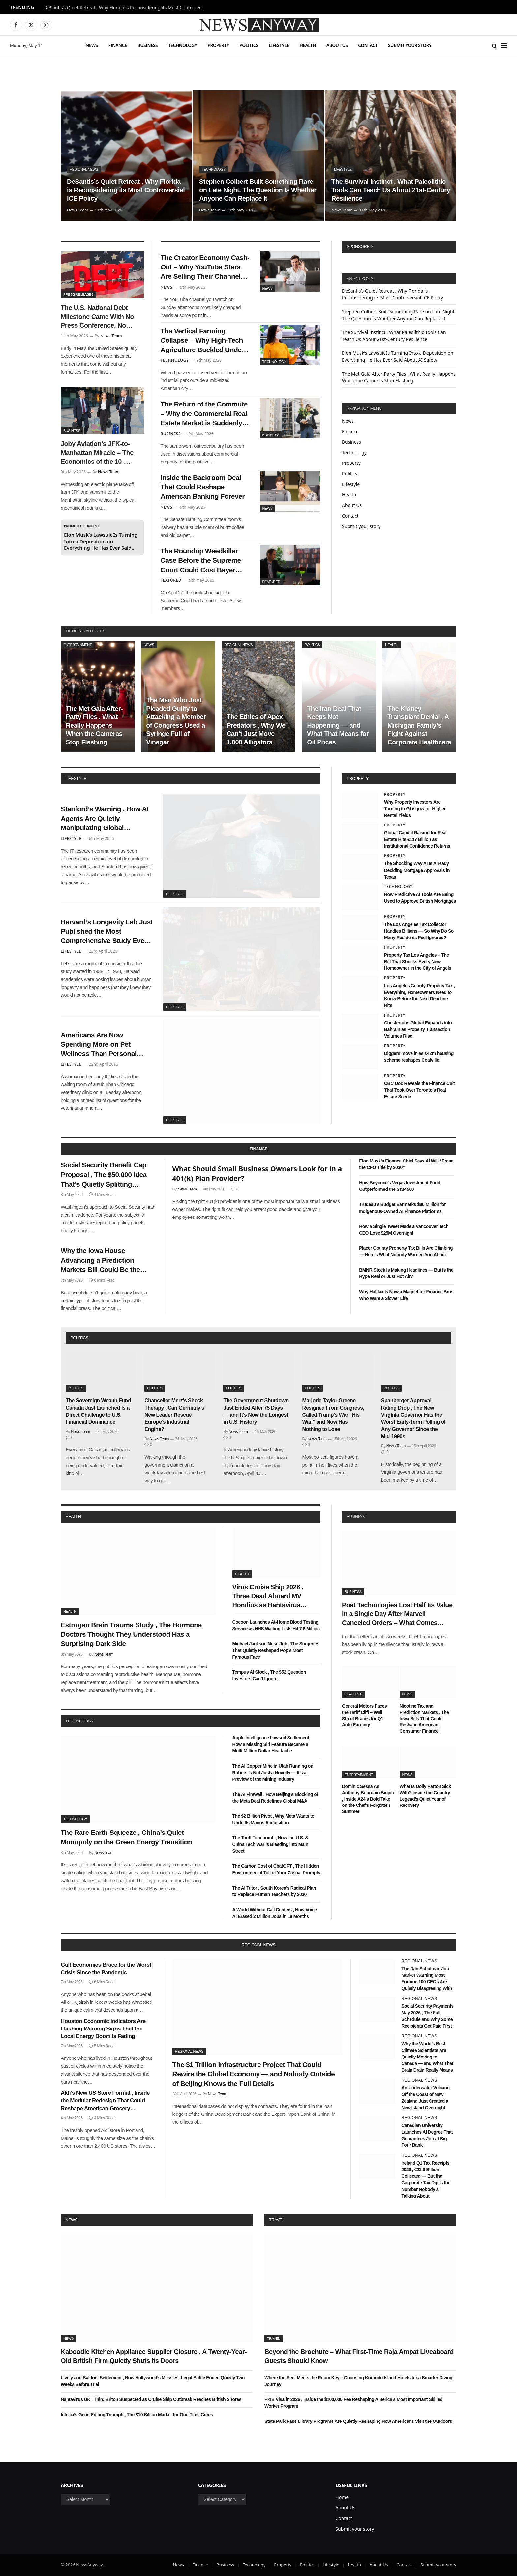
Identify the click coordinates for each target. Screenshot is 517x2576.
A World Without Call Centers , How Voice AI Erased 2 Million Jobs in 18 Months (274, 1913)
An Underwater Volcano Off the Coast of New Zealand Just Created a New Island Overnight (425, 2097)
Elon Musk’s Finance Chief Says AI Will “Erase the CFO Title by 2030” (406, 1164)
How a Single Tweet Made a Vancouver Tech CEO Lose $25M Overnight (403, 1230)
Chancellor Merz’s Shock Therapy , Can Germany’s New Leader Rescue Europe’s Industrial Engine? (174, 1415)
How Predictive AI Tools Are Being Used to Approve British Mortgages (420, 898)
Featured (271, 582)
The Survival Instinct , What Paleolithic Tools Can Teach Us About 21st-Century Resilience (390, 190)
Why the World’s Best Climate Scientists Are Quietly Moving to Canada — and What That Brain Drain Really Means (427, 2057)
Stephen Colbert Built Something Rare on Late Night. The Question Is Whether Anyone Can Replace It (257, 190)
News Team (77, 210)
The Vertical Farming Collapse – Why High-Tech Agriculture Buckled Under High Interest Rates (202, 341)
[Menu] (504, 45)
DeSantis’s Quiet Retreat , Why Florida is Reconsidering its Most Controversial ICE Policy (126, 8)
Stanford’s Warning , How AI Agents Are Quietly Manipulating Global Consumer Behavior (105, 819)
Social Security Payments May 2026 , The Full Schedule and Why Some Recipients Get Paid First (427, 2016)
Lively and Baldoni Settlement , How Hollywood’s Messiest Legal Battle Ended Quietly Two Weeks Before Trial (153, 2381)
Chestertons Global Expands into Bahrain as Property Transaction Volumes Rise (418, 1029)
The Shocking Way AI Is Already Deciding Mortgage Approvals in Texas (417, 870)
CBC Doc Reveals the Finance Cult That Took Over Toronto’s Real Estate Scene (419, 1090)
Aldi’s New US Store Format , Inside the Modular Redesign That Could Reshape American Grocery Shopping (105, 2101)
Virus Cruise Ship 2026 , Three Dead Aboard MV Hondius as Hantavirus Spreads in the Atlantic (268, 1596)
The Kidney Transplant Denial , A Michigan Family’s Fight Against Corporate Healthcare (419, 725)
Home (342, 2497)
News (91, 45)
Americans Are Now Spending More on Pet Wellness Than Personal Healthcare (99, 1045)
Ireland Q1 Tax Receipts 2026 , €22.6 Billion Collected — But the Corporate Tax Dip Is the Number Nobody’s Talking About (425, 2179)
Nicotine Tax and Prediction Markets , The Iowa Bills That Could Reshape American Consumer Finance (424, 1718)
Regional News (84, 169)
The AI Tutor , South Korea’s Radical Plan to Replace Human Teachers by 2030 (274, 1891)
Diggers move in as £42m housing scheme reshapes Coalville (419, 1057)
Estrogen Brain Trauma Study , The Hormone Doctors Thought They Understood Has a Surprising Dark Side (131, 1634)
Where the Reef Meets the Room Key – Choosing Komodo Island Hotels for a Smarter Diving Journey (358, 2381)
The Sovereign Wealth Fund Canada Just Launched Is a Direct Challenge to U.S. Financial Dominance (98, 1411)
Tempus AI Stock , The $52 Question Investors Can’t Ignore (269, 1675)
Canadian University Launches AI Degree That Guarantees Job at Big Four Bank (427, 2135)
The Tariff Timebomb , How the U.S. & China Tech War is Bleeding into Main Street (270, 1844)
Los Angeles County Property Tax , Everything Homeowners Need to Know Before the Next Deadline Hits (419, 995)
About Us (337, 45)
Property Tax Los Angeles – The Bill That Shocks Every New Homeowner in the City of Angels (417, 961)
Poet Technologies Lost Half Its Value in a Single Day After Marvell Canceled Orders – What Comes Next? (397, 1614)
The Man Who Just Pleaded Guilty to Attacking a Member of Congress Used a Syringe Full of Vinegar (176, 721)
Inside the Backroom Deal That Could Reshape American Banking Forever (203, 487)
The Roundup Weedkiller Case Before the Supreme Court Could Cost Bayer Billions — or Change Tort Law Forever (201, 561)
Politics (248, 45)
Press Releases (78, 294)
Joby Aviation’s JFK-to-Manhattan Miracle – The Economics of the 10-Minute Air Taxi (97, 453)
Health (307, 45)
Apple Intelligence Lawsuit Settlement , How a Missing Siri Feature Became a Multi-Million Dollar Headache (272, 1744)
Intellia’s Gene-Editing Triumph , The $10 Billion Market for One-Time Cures (137, 2414)
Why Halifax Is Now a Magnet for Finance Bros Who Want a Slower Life (406, 1295)
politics (79, 1337)
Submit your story (409, 45)
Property (218, 45)
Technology (182, 45)
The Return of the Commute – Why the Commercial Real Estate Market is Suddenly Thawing (204, 414)
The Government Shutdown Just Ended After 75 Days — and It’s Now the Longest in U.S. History (255, 1411)
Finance (117, 45)
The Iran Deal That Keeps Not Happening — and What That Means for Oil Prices (338, 725)
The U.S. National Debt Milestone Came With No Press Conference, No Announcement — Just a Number (98, 317)
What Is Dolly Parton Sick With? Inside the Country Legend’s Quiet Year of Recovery (425, 1796)
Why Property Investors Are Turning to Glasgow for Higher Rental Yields (415, 808)
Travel (277, 2219)
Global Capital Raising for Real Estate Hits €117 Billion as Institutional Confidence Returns (417, 839)
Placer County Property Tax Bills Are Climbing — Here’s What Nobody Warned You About (406, 1251)
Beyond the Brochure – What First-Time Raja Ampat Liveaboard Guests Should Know (359, 2356)
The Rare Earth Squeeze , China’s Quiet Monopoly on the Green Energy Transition (126, 1837)
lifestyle (75, 778)
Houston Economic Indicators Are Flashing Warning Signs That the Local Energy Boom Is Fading (103, 2028)
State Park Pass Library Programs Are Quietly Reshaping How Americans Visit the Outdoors (358, 2421)
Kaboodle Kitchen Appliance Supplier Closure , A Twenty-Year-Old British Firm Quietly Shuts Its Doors (154, 2356)
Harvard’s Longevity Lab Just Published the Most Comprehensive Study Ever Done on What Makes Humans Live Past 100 (107, 932)
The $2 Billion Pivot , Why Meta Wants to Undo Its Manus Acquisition (273, 1819)
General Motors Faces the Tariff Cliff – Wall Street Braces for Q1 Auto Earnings (364, 1715)
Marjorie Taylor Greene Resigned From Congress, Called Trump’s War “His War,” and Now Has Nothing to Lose (333, 1415)
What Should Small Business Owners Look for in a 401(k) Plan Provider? (257, 1173)
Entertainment (77, 645)
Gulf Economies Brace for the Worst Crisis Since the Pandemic (106, 1968)
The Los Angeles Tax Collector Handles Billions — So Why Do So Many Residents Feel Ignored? (419, 931)
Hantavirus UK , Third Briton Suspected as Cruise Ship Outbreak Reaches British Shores (151, 2399)
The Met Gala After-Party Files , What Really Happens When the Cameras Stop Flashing (94, 725)
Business (147, 45)
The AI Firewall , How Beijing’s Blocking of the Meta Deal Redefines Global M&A (275, 1798)
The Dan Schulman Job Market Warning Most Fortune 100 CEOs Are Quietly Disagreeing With (426, 1978)
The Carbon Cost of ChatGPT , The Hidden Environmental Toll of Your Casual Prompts (276, 1869)
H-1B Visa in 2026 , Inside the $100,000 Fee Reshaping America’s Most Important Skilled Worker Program (353, 2403)
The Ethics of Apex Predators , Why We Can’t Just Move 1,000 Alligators (256, 729)
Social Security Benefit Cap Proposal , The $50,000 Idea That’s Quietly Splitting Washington (104, 1175)
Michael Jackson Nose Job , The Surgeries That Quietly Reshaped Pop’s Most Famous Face (275, 1650)
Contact (368, 45)
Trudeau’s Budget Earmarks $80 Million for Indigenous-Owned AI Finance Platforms (402, 1208)
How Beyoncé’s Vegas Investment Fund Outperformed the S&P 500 (399, 1186)
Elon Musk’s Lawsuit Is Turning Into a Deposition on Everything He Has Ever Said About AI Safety (100, 541)
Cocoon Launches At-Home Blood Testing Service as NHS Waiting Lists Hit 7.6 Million (276, 1625)
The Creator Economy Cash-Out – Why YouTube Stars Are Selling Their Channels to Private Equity (205, 267)
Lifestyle (279, 45)
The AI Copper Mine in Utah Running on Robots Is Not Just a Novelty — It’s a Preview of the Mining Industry (272, 1772)
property (358, 778)
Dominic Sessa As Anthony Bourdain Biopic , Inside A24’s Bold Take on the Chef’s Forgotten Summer (368, 1799)
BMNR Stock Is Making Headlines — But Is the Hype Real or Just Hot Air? (406, 1273)
